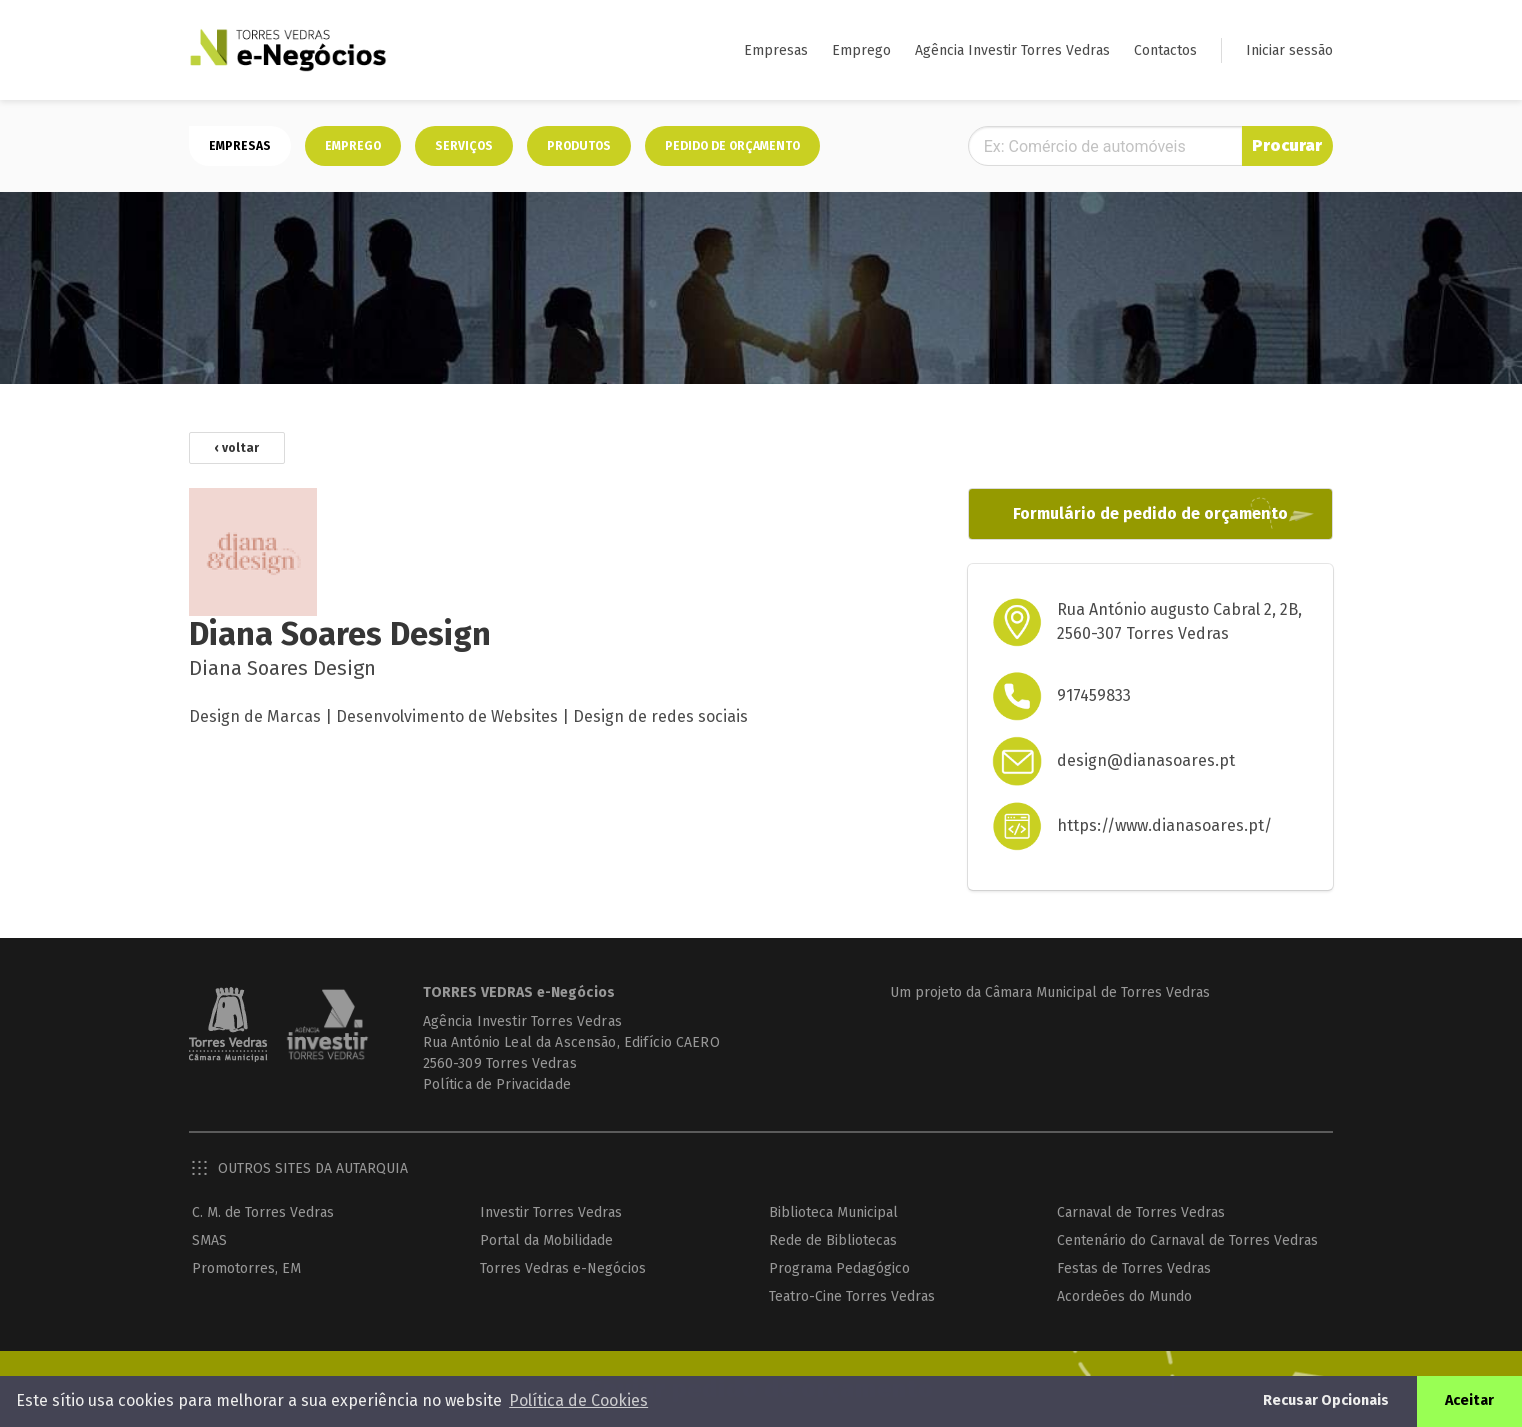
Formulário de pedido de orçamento (1150, 513)
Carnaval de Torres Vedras (1141, 1212)
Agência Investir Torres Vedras (1012, 50)
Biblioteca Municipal (833, 1212)
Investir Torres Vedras (551, 1212)
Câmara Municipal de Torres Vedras (1097, 992)
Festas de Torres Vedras (1134, 1268)
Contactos (1165, 50)
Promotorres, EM (246, 1268)
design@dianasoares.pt (1146, 760)
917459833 (1094, 695)
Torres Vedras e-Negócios (563, 1268)
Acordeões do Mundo (1124, 1296)
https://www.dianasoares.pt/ (1164, 825)
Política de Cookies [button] (578, 1400)
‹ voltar (237, 448)
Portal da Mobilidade (546, 1240)
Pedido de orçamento (732, 146)
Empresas (776, 50)
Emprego (861, 50)
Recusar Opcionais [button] (1326, 1400)
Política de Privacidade (497, 1084)
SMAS (209, 1240)
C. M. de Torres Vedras (263, 1212)
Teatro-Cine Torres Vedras (852, 1296)
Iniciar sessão (1289, 50)
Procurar (1287, 145)
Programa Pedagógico (839, 1268)
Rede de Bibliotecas (833, 1240)
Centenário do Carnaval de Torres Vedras (1187, 1240)
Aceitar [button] (1469, 1400)
